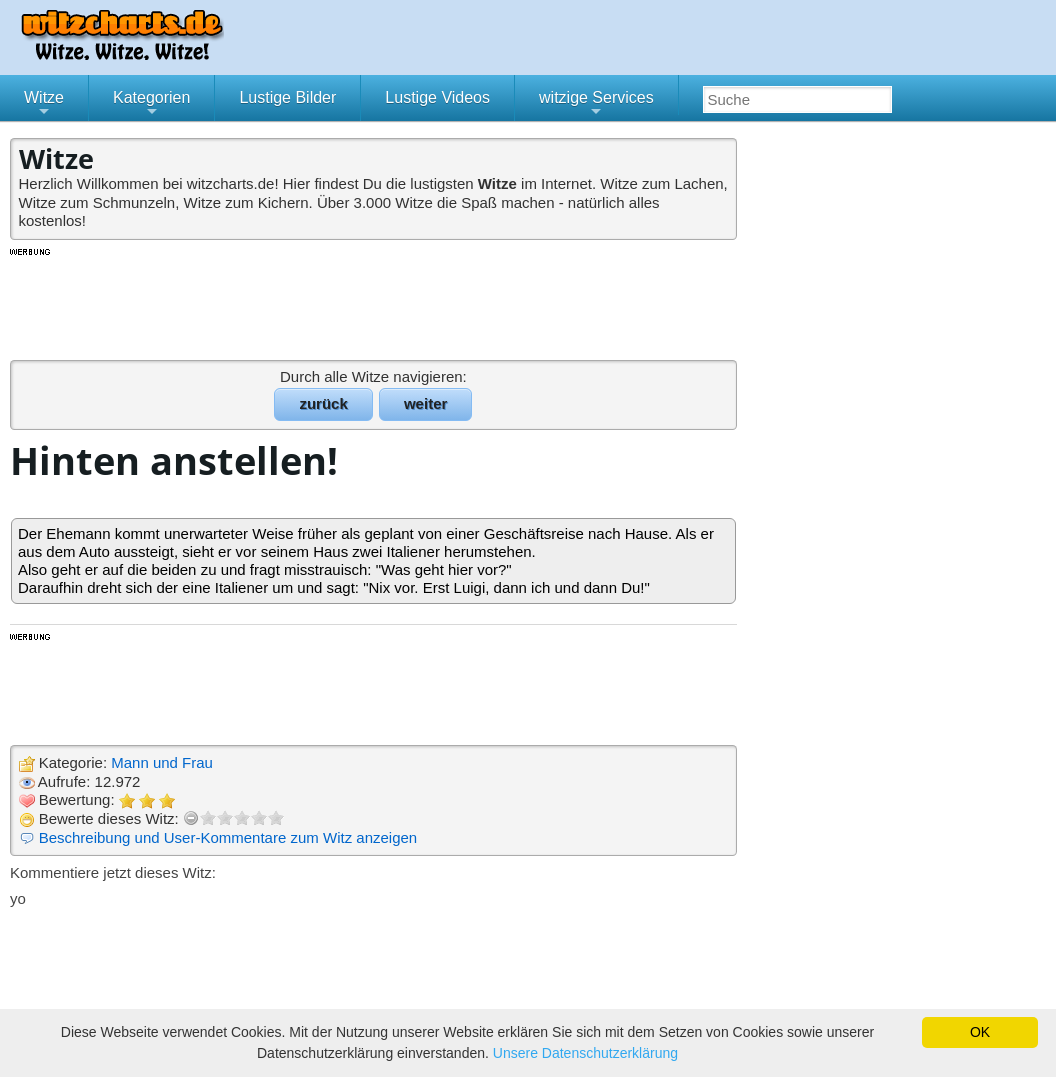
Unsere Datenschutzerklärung (585, 1053)
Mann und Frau (162, 762)
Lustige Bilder (287, 97)
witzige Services (596, 105)
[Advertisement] (375, 303)
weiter (425, 403)
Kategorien (151, 105)
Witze (44, 105)
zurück (323, 403)
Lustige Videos (437, 97)
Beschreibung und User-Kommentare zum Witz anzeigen (228, 837)
